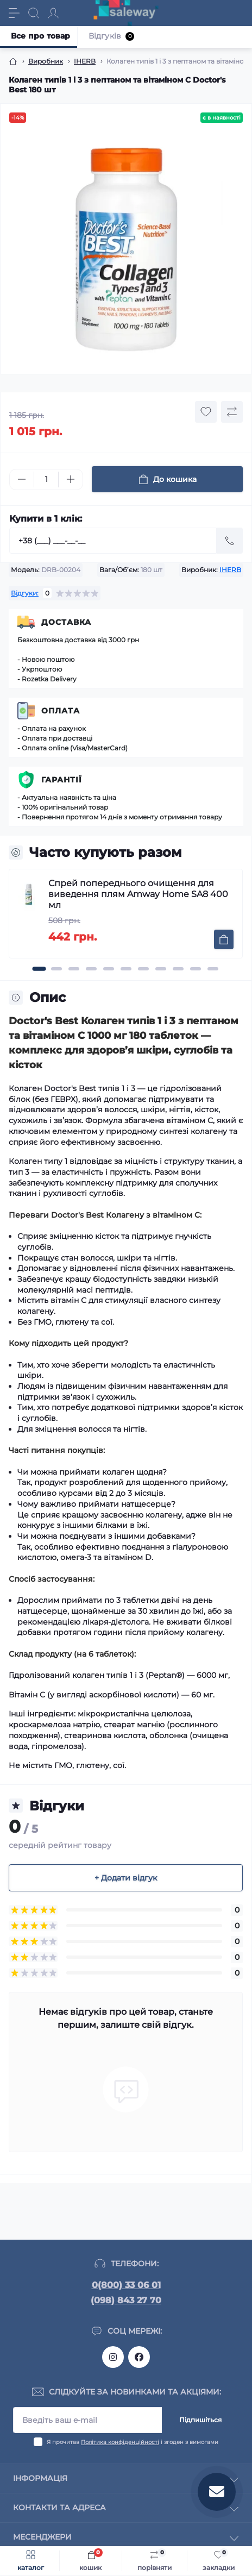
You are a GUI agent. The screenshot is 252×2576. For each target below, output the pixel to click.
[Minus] (22, 479)
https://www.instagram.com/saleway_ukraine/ (113, 2357)
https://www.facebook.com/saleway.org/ (139, 2357)
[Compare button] (232, 412)
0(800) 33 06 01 (126, 2285)
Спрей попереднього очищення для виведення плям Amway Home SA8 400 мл (138, 894)
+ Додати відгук (125, 1878)
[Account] (53, 13)
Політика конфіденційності (120, 2442)
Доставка (66, 622)
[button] (39, 969)
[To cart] (224, 939)
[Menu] (14, 13)
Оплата (60, 711)
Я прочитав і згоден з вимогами (132, 2442)
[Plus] (71, 479)
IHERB (85, 61)
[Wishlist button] (206, 412)
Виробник (45, 61)
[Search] (33, 13)
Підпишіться (200, 2420)
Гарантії (61, 780)
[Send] (230, 541)
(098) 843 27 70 (126, 2300)
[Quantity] (46, 479)
